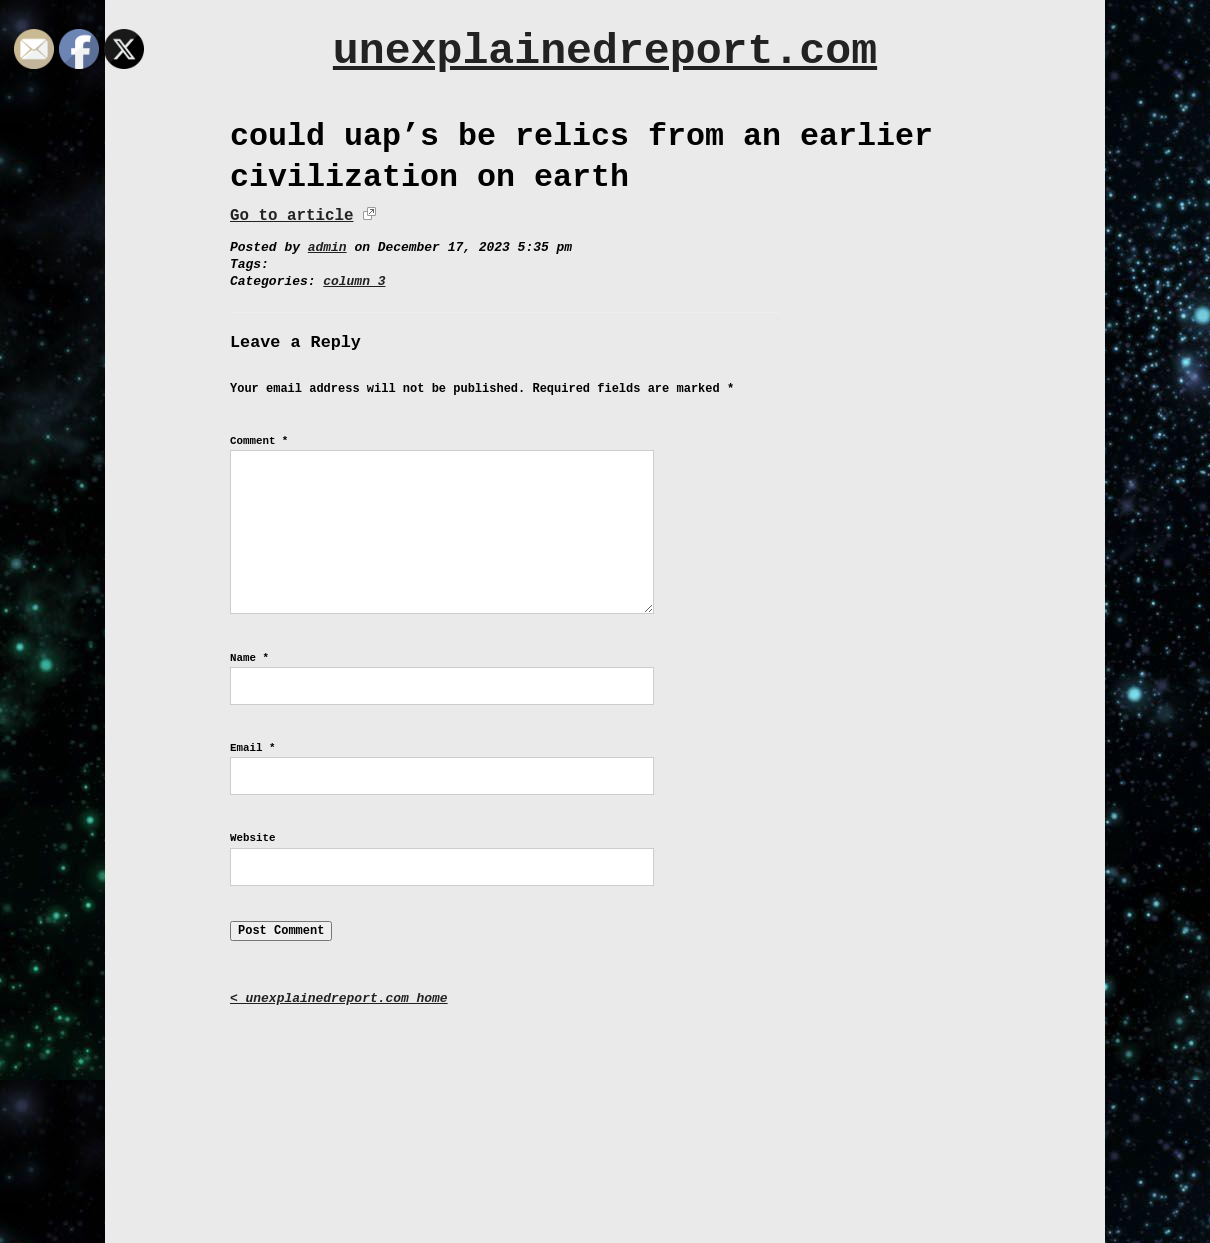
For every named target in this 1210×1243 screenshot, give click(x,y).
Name (249, 658)
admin (327, 247)
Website (252, 838)
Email (252, 748)
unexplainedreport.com (605, 51)
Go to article (291, 216)
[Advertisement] (605, 1110)
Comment (259, 441)
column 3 (354, 281)
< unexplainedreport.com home (339, 998)
